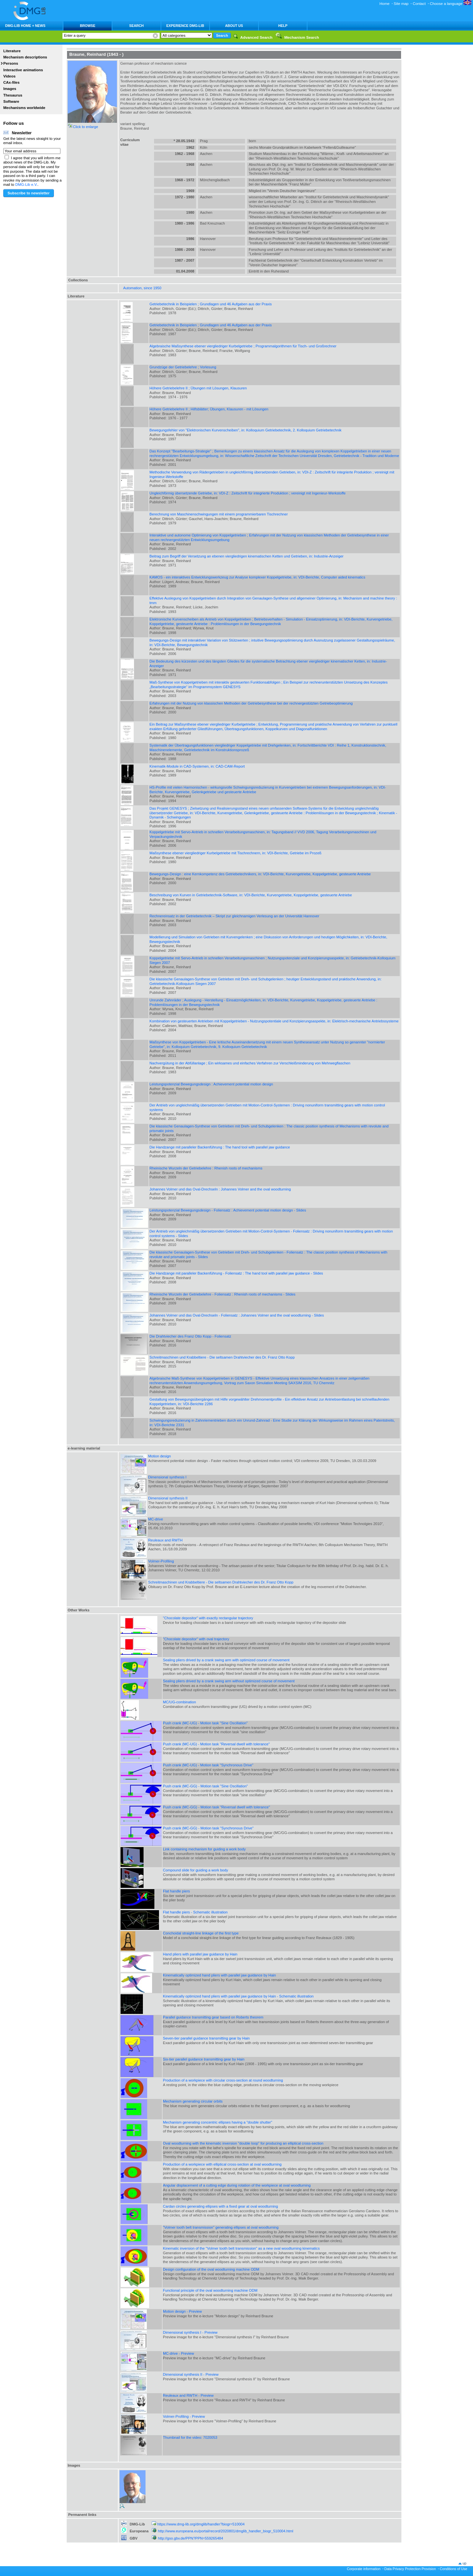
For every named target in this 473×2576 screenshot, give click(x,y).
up (464, 2563)
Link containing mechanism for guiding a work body (204, 1849)
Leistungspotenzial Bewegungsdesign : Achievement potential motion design (211, 1084)
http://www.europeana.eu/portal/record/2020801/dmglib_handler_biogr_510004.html (225, 2531)
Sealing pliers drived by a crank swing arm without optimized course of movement (229, 1681)
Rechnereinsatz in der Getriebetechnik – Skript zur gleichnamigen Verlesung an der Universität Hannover (234, 916)
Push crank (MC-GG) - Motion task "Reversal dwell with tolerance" (216, 1807)
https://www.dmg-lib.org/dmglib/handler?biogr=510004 (201, 2524)
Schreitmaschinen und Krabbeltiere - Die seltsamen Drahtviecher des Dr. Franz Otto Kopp (222, 1357)
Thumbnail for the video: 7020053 (190, 2437)
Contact (419, 4)
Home (384, 4)
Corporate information (363, 2569)
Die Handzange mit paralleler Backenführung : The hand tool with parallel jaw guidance (219, 1147)
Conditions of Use (453, 2569)
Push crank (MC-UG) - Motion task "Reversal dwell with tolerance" (216, 1744)
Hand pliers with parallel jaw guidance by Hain (200, 1954)
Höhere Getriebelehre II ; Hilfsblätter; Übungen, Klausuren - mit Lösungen (208, 409)
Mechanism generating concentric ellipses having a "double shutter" (217, 2122)
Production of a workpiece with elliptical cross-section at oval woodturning (222, 2164)
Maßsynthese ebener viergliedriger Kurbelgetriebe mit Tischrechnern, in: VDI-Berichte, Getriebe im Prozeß (235, 853)
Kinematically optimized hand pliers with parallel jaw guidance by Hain (219, 1975)
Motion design (159, 1456)
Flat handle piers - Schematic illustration (195, 1912)
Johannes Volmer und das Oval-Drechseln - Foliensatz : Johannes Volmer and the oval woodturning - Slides (236, 1315)
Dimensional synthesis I (167, 1477)
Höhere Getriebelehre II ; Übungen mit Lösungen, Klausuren (198, 388)
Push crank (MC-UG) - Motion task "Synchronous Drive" (208, 1765)
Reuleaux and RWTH (165, 1540)
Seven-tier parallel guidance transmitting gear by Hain (206, 2038)
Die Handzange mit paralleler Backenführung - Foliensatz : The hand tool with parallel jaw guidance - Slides (236, 1273)
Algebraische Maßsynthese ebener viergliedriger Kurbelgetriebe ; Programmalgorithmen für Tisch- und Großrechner (242, 346)
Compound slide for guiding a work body (195, 1870)
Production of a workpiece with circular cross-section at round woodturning (223, 2080)
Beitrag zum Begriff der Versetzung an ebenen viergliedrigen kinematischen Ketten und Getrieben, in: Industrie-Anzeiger (246, 556)
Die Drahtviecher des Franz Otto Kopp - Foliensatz (190, 1336)
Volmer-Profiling (161, 1561)
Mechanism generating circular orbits (193, 2101)
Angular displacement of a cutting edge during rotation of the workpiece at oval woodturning (237, 2185)
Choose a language (450, 4)
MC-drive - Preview (178, 2353)
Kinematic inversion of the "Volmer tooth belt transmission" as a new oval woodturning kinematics (241, 2248)
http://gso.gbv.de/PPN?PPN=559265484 (190, 2538)
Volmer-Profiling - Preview (184, 2416)
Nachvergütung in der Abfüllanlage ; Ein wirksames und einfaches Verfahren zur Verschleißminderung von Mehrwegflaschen (249, 1063)
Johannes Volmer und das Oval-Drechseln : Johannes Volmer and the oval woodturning (220, 1189)
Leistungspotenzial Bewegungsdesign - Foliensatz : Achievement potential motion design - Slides (227, 1210)
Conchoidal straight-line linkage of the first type (200, 1933)
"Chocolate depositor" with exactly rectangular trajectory (208, 1618)
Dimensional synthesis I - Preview (190, 2332)
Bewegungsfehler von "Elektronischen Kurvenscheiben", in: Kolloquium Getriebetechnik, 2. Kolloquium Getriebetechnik (245, 430)
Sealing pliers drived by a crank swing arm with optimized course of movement (226, 1660)
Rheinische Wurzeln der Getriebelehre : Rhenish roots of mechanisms (205, 1168)
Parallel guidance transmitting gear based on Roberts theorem (213, 2017)
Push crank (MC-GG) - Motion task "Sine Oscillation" (205, 1786)
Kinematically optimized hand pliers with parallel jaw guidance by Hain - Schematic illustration (238, 1996)
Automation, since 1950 (142, 288)
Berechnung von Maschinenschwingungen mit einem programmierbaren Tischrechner (218, 514)
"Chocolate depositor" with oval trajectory (196, 1639)
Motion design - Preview (182, 2311)
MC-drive (155, 1519)
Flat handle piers (176, 1891)
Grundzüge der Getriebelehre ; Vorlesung (182, 367)
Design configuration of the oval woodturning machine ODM (211, 2269)
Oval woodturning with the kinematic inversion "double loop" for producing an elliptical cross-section (243, 2143)
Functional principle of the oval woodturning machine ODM (210, 2290)
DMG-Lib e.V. (26, 184)
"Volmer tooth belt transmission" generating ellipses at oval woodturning (221, 2227)
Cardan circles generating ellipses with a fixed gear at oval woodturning (220, 2206)
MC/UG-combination (179, 1702)
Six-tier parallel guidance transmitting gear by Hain (203, 2059)
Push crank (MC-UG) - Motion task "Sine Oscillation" (205, 1723)
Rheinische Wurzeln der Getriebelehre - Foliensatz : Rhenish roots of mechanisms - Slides (222, 1294)
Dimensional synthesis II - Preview (190, 2374)
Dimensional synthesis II (168, 1498)
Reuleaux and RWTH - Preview (188, 2395)
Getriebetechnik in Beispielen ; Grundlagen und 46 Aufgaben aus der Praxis (210, 304)
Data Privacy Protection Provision (410, 2569)
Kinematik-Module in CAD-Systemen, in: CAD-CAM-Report (197, 766)
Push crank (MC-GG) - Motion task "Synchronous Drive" (208, 1828)
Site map (401, 4)
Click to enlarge (85, 127)
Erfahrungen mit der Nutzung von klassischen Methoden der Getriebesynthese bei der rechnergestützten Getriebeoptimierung (251, 703)
